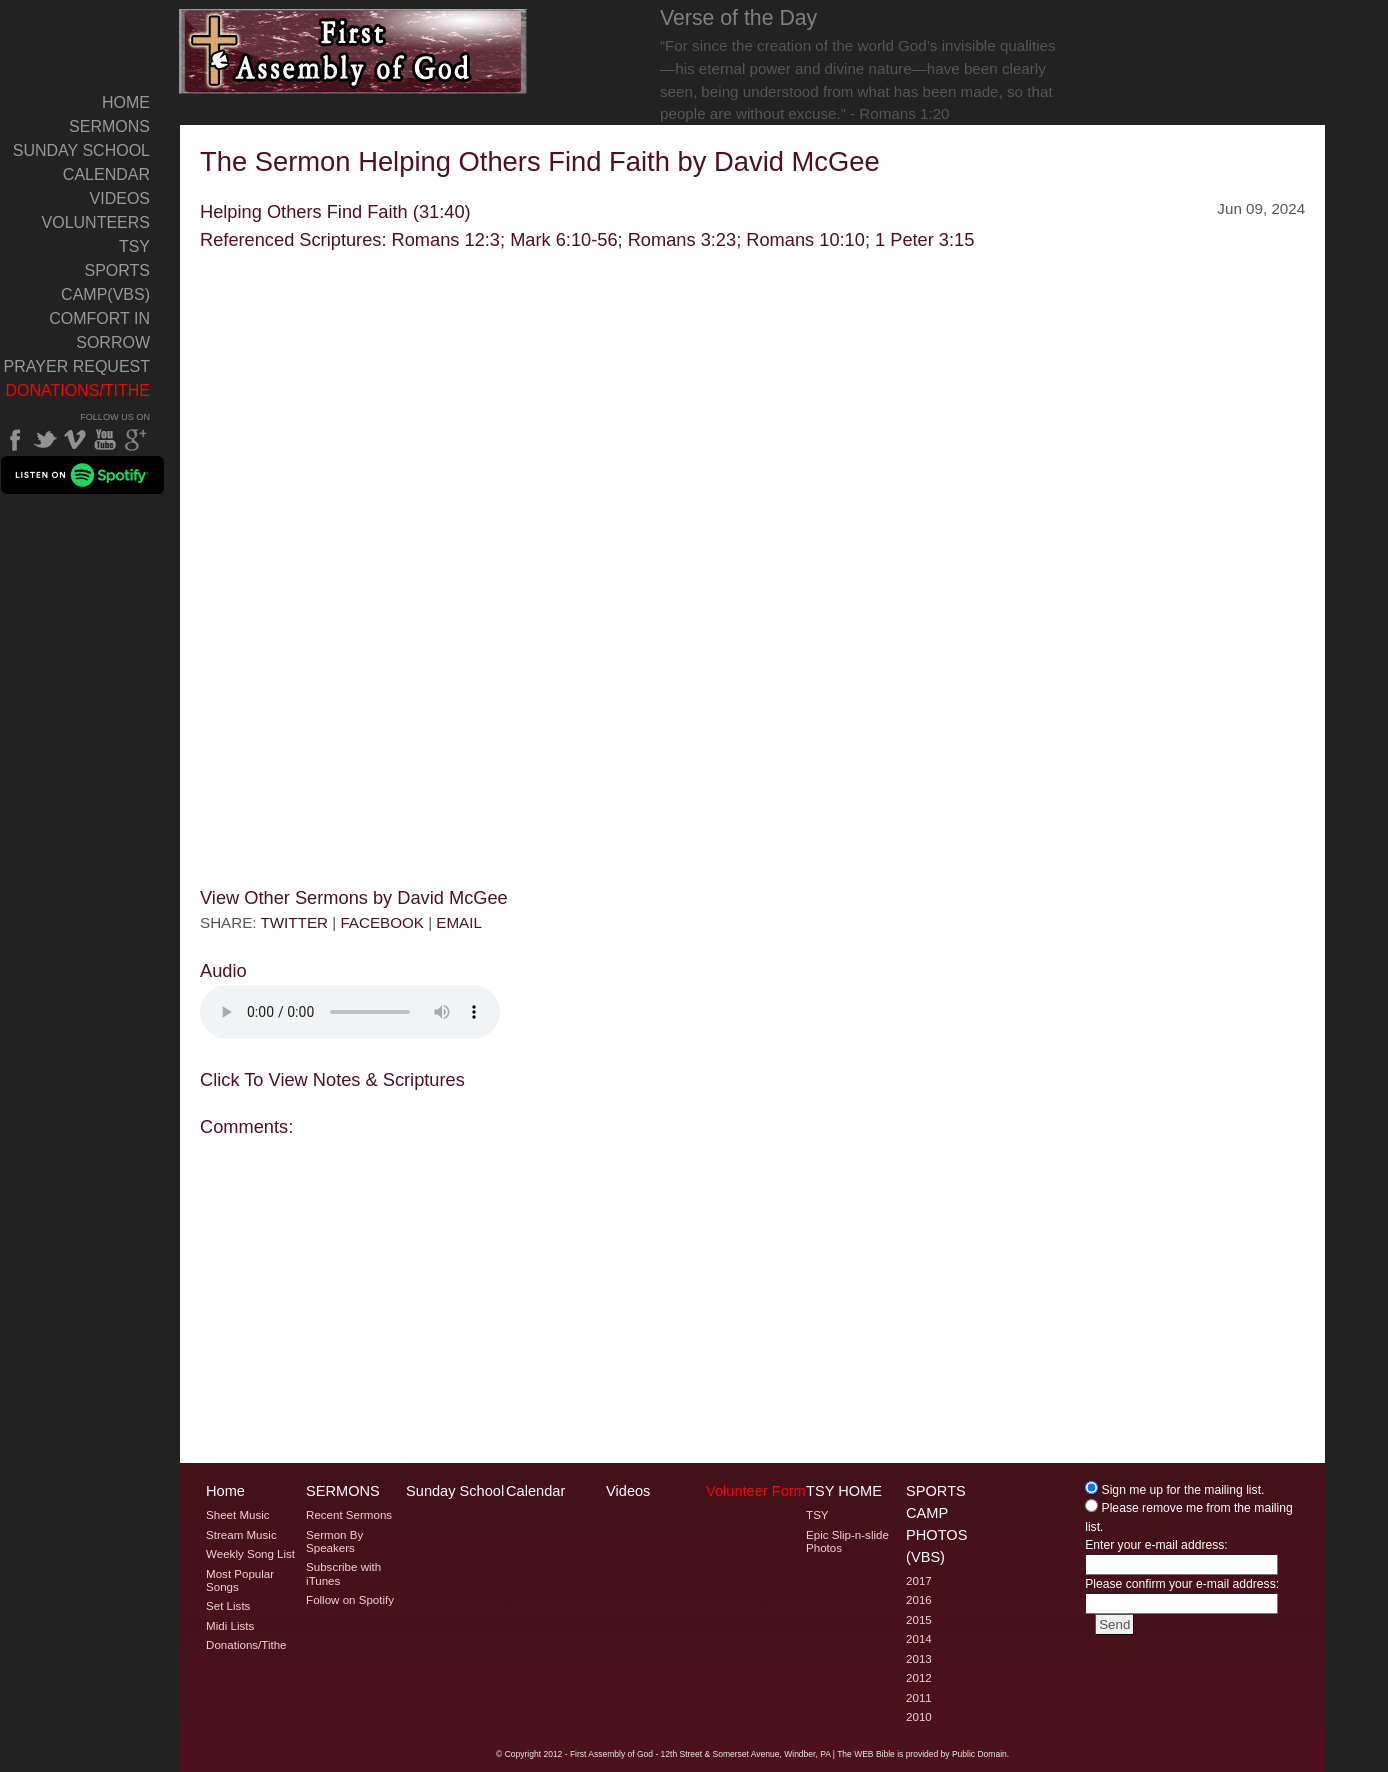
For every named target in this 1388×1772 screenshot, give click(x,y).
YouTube (105, 440)
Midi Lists (230, 1626)
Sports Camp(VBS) (105, 282)
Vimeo (75, 440)
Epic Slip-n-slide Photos (847, 1541)
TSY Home (844, 1491)
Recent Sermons (349, 1515)
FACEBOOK (382, 922)
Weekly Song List (250, 1554)
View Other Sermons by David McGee (354, 897)
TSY (134, 246)
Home (126, 102)
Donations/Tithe (77, 390)
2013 (919, 1659)
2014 (919, 1639)
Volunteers (96, 222)
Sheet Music (238, 1515)
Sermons (109, 126)
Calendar (106, 174)
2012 (919, 1678)
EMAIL (459, 922)
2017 (919, 1581)
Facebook (15, 440)
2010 (919, 1717)
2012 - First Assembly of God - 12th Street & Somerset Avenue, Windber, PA (686, 1754)
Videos (120, 198)
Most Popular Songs (240, 1580)
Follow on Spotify (350, 1600)
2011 (919, 1698)
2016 (919, 1600)
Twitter (45, 440)
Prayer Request (77, 366)
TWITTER (294, 922)
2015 (919, 1620)
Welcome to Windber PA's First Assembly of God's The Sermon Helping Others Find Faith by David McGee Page (353, 51)
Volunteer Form (756, 1491)
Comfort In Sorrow (99, 330)
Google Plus (135, 440)
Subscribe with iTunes (343, 1573)
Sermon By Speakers (334, 1541)
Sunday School (81, 150)
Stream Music (241, 1535)
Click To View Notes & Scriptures (332, 1079)
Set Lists (228, 1606)
